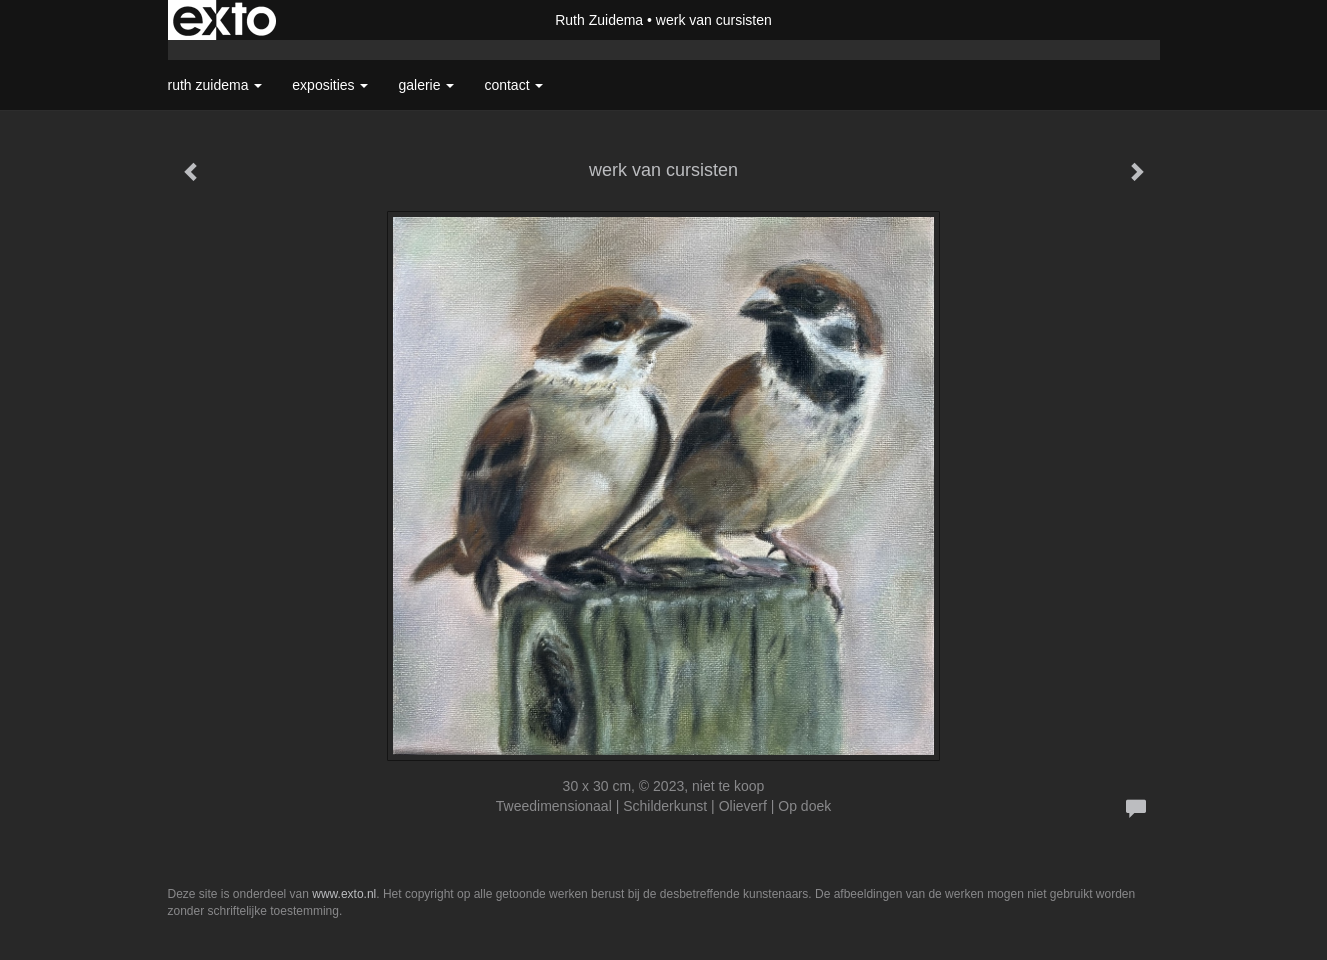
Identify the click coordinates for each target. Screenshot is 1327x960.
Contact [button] (513, 85)
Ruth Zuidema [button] (215, 85)
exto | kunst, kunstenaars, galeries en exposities (224, 20)
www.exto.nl (344, 894)
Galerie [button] (426, 85)
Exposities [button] (330, 85)
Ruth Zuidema (599, 20)
